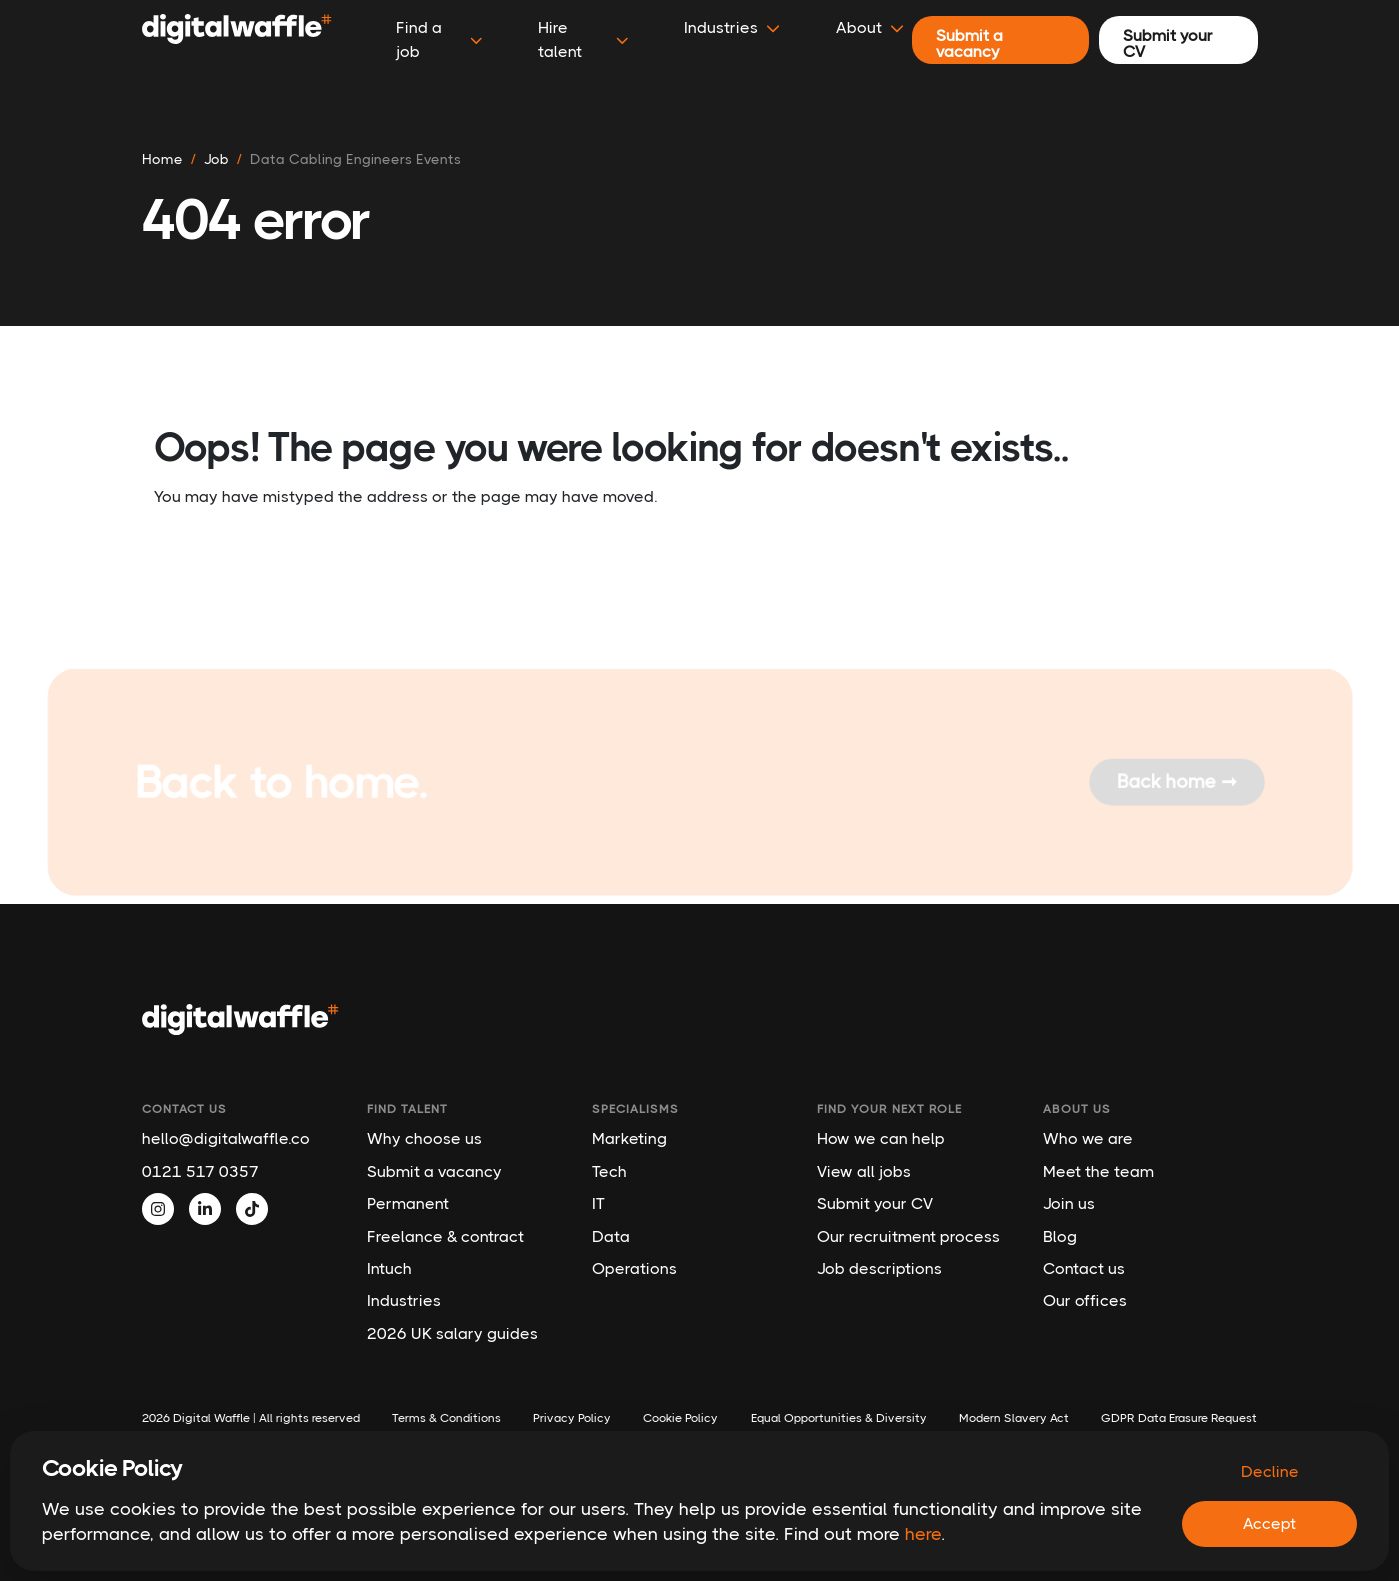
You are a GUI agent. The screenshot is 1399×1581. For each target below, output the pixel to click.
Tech (609, 1171)
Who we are (1088, 1138)
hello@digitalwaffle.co (226, 1138)
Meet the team (1098, 1171)
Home (162, 159)
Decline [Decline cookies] (1270, 1471)
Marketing (629, 1138)
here (923, 1534)
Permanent (408, 1203)
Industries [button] (732, 27)
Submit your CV (875, 1203)
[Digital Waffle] (237, 40)
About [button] (870, 27)
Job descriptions (879, 1268)
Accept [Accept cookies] (1269, 1523)
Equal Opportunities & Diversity (839, 1418)
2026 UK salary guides (452, 1333)
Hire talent (583, 39)
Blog (1060, 1236)
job (216, 159)
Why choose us (424, 1138)
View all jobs (864, 1171)
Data (611, 1236)
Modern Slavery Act (1014, 1418)
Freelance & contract (445, 1236)
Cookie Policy (680, 1418)
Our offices (1085, 1300)
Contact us (1084, 1268)
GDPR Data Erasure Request (1179, 1418)
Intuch (389, 1268)
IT (598, 1203)
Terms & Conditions (446, 1418)
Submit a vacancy (434, 1171)
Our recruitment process (908, 1236)
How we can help (881, 1138)
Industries (404, 1300)
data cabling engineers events (355, 159)
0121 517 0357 (200, 1171)
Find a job (439, 39)
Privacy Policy (572, 1418)
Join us (1069, 1203)
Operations (634, 1268)
